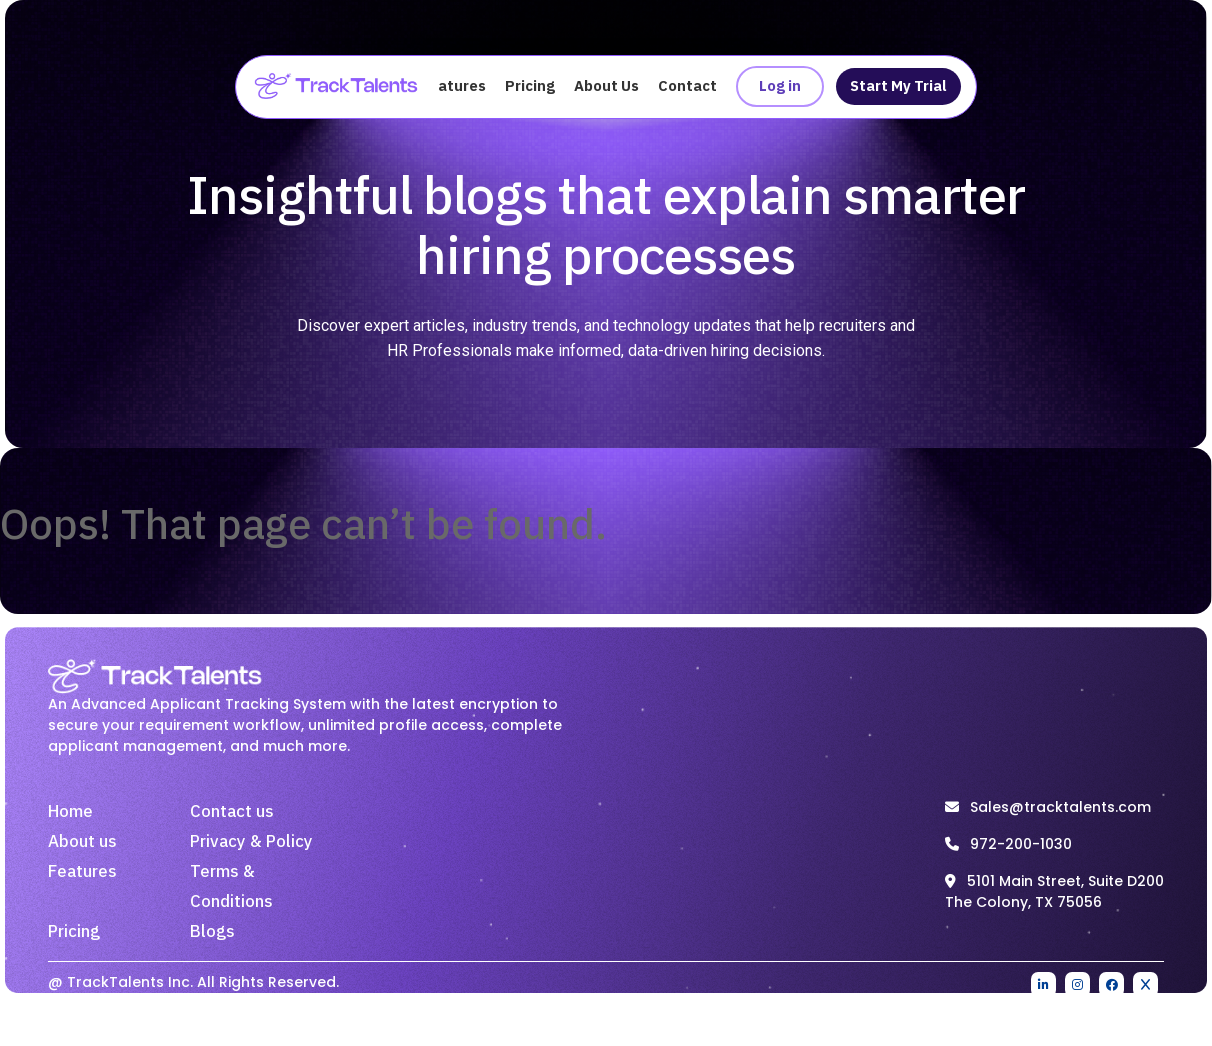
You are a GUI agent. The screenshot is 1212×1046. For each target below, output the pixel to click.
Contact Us (698, 88)
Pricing (530, 88)
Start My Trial (895, 88)
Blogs (212, 935)
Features (453, 88)
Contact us (232, 815)
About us (82, 845)
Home (70, 815)
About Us (606, 88)
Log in (777, 88)
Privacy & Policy (251, 845)
